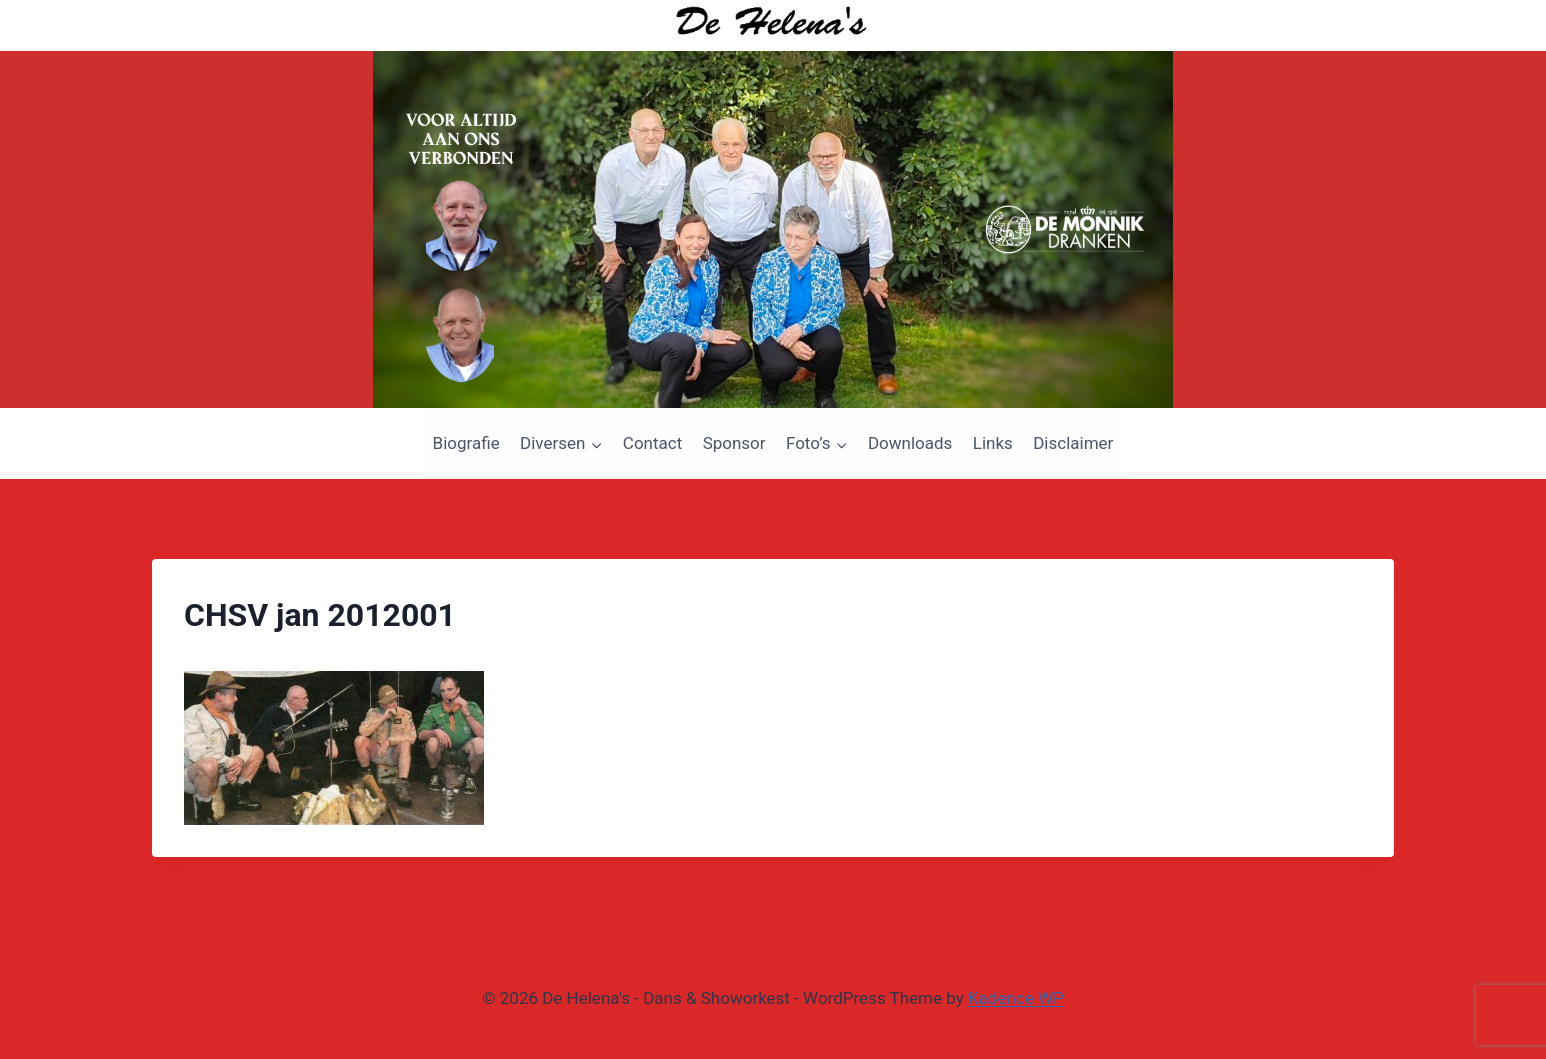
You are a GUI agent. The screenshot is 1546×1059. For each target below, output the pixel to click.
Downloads (910, 443)
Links (993, 443)
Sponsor (734, 443)
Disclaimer (1073, 443)
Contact (652, 443)
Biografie (466, 443)
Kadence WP (1016, 998)
